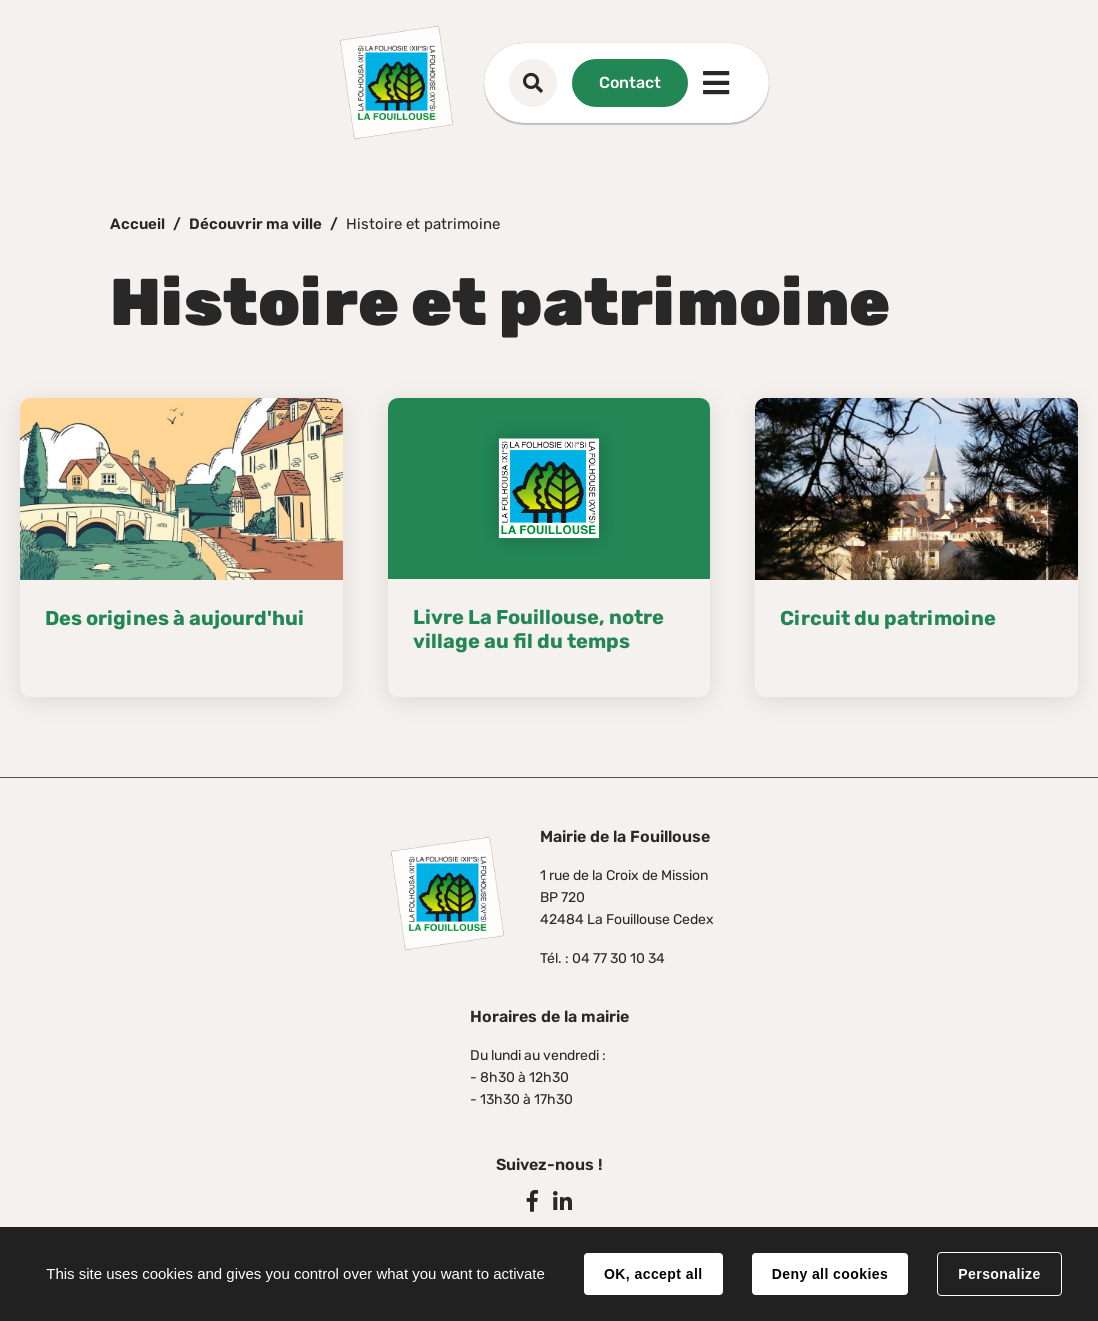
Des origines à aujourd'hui (174, 618)
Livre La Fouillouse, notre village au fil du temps (538, 629)
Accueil (137, 224)
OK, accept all (653, 1274)
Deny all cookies (830, 1274)
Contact (630, 82)
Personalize (999, 1274)
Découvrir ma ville (255, 224)
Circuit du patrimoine (888, 618)
